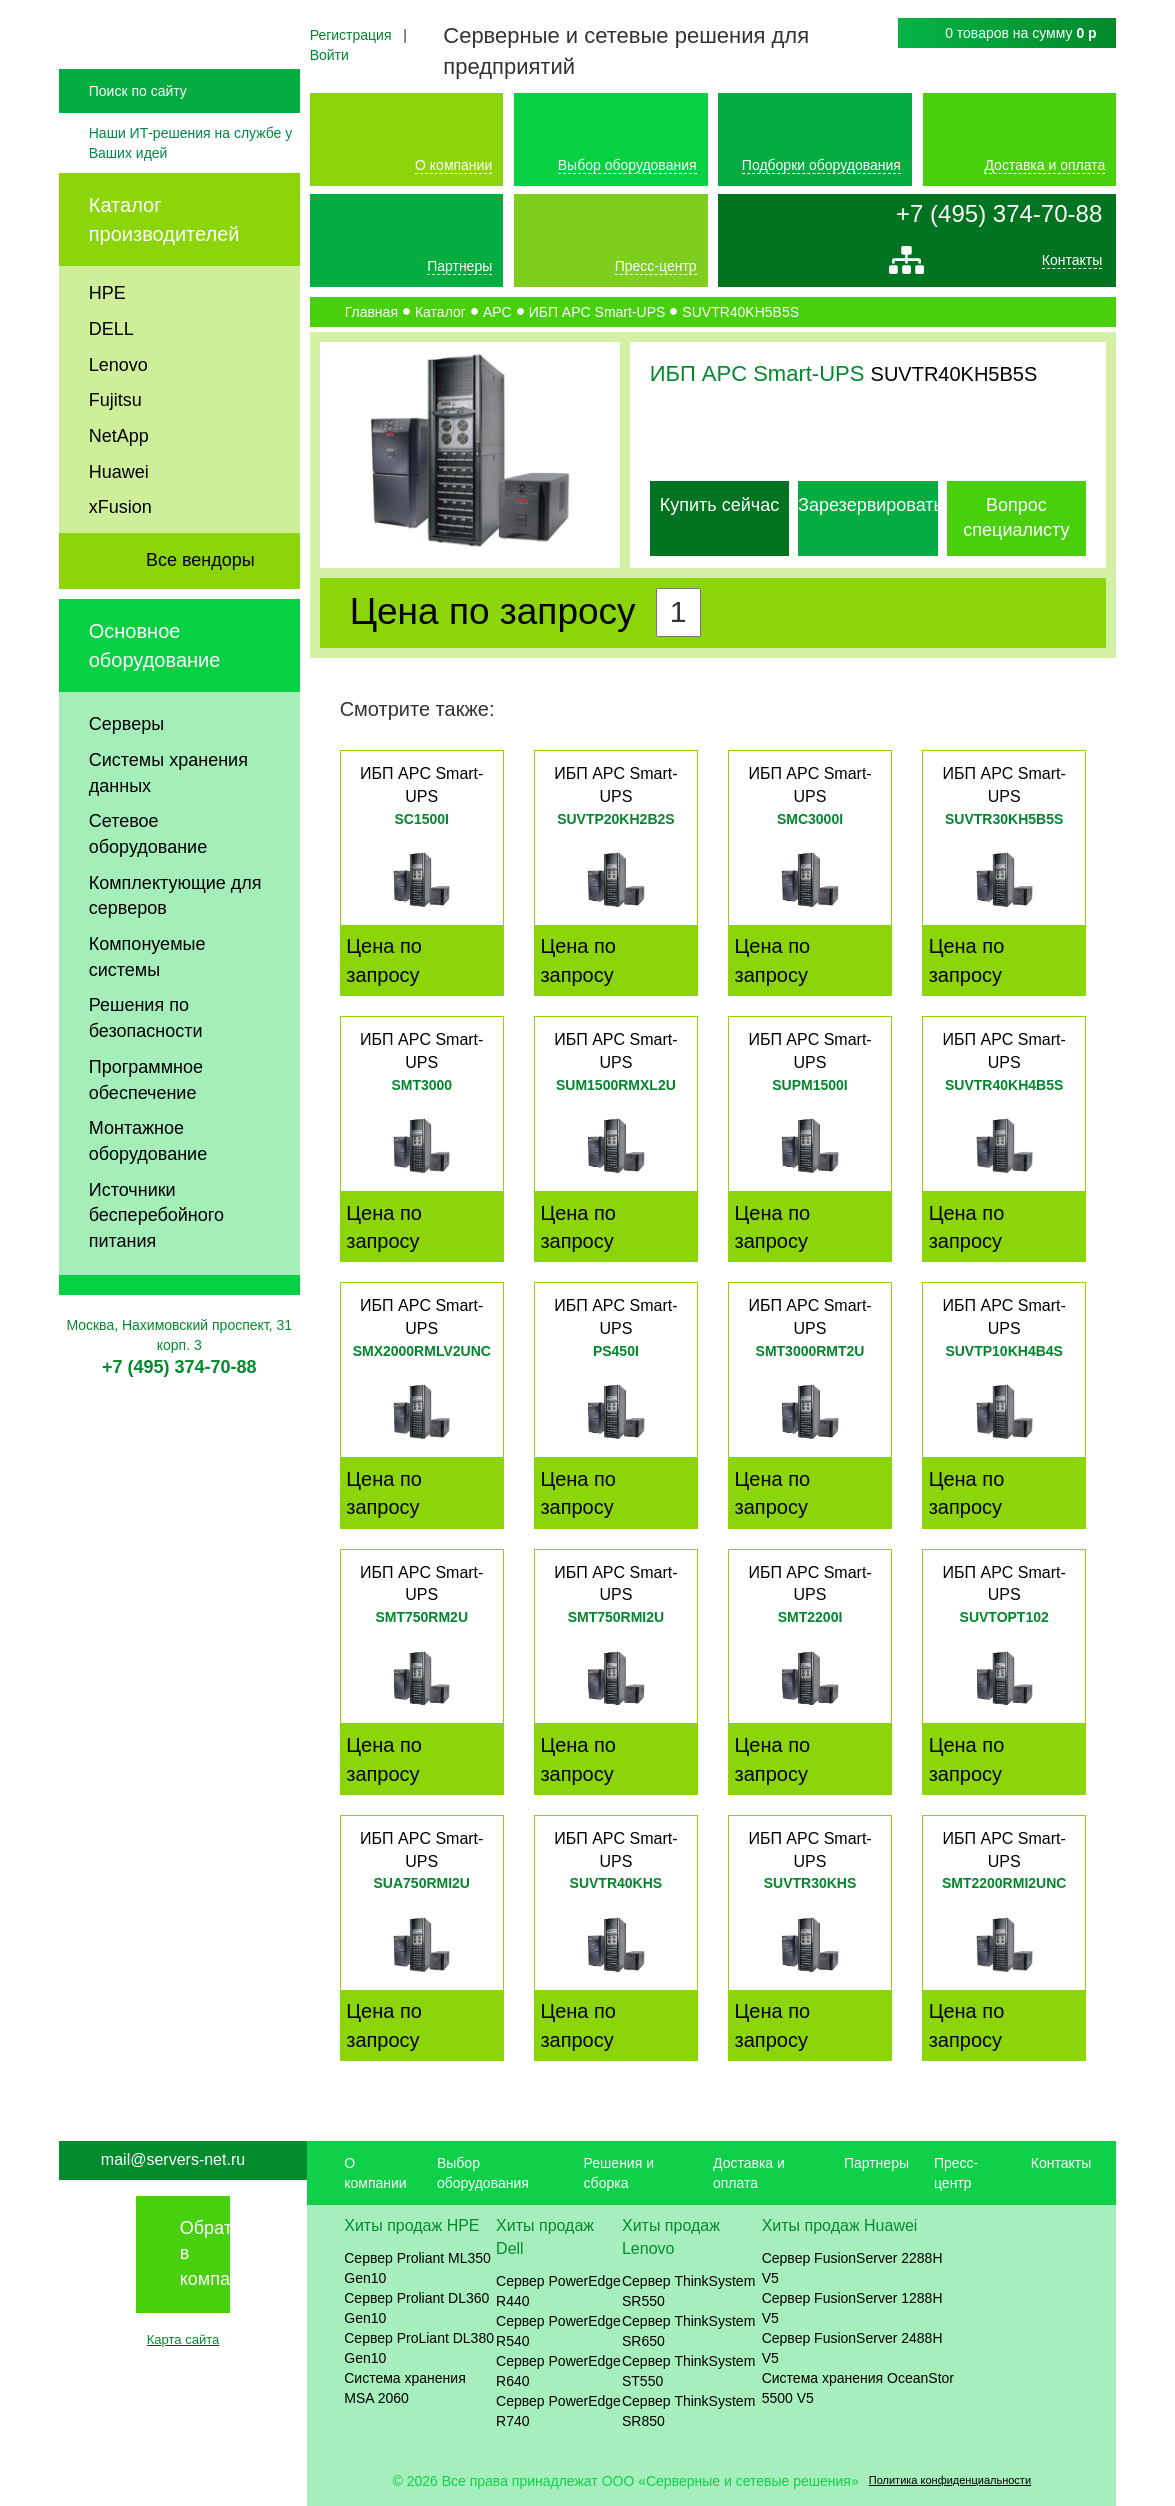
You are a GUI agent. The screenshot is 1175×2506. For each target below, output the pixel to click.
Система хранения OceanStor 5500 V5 (858, 2388)
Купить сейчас (719, 505)
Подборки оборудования (821, 165)
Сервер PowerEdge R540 (558, 2331)
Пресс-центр (656, 266)
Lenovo (118, 418)
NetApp (119, 489)
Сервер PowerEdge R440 (558, 2291)
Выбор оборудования (627, 165)
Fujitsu (115, 454)
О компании (453, 165)
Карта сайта (183, 2339)
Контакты (1072, 265)
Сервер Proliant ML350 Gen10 (417, 2268)
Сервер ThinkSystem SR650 (688, 2331)
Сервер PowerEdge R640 (558, 2371)
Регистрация (351, 35)
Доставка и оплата (1044, 165)
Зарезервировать (870, 505)
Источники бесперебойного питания (156, 1268)
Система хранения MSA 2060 (405, 2388)
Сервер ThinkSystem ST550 (688, 2371)
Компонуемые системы (147, 1011)
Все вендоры (200, 614)
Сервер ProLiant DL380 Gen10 (419, 2348)
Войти (329, 55)
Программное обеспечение (146, 1133)
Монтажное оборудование (148, 1195)
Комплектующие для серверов (175, 949)
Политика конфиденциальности (950, 2480)
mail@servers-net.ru (173, 2159)
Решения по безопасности (146, 1072)
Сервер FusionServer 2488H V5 (852, 2348)
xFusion (120, 561)
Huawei (119, 525)
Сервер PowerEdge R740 (558, 2411)
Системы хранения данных (168, 826)
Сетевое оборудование (148, 888)
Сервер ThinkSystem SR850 (688, 2411)
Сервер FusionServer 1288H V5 (852, 2308)
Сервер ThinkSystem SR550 (688, 2291)
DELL (111, 382)
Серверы (126, 778)
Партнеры (459, 266)
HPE (107, 347)
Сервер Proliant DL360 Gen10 (416, 2308)
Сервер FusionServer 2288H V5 (852, 2268)
